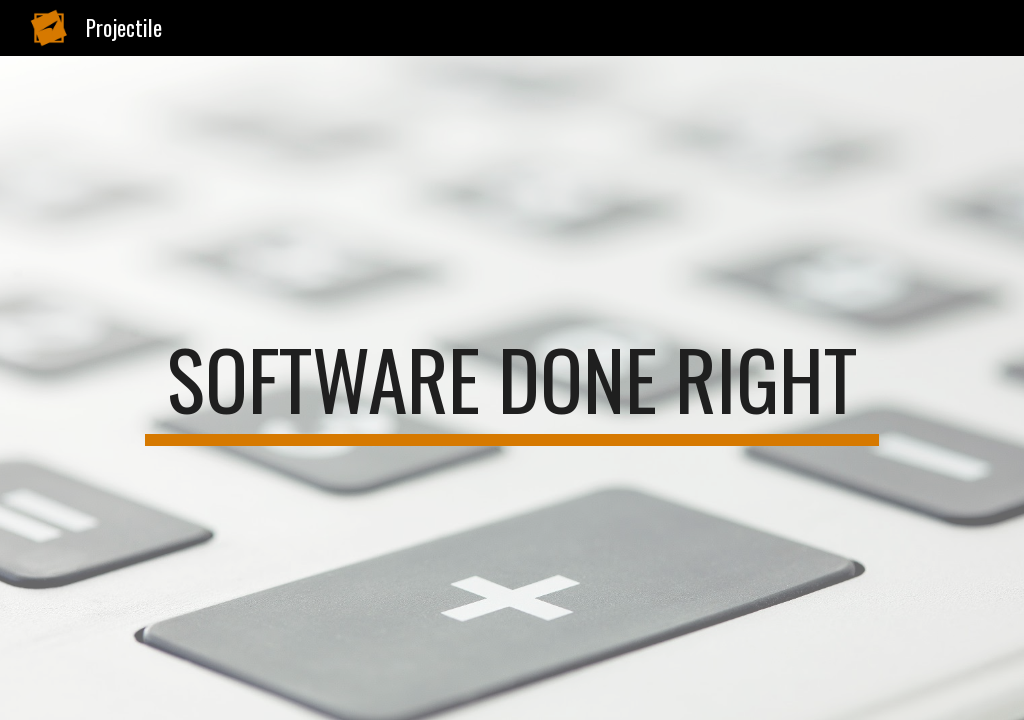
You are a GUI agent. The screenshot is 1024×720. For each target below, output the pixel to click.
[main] (512, 388)
